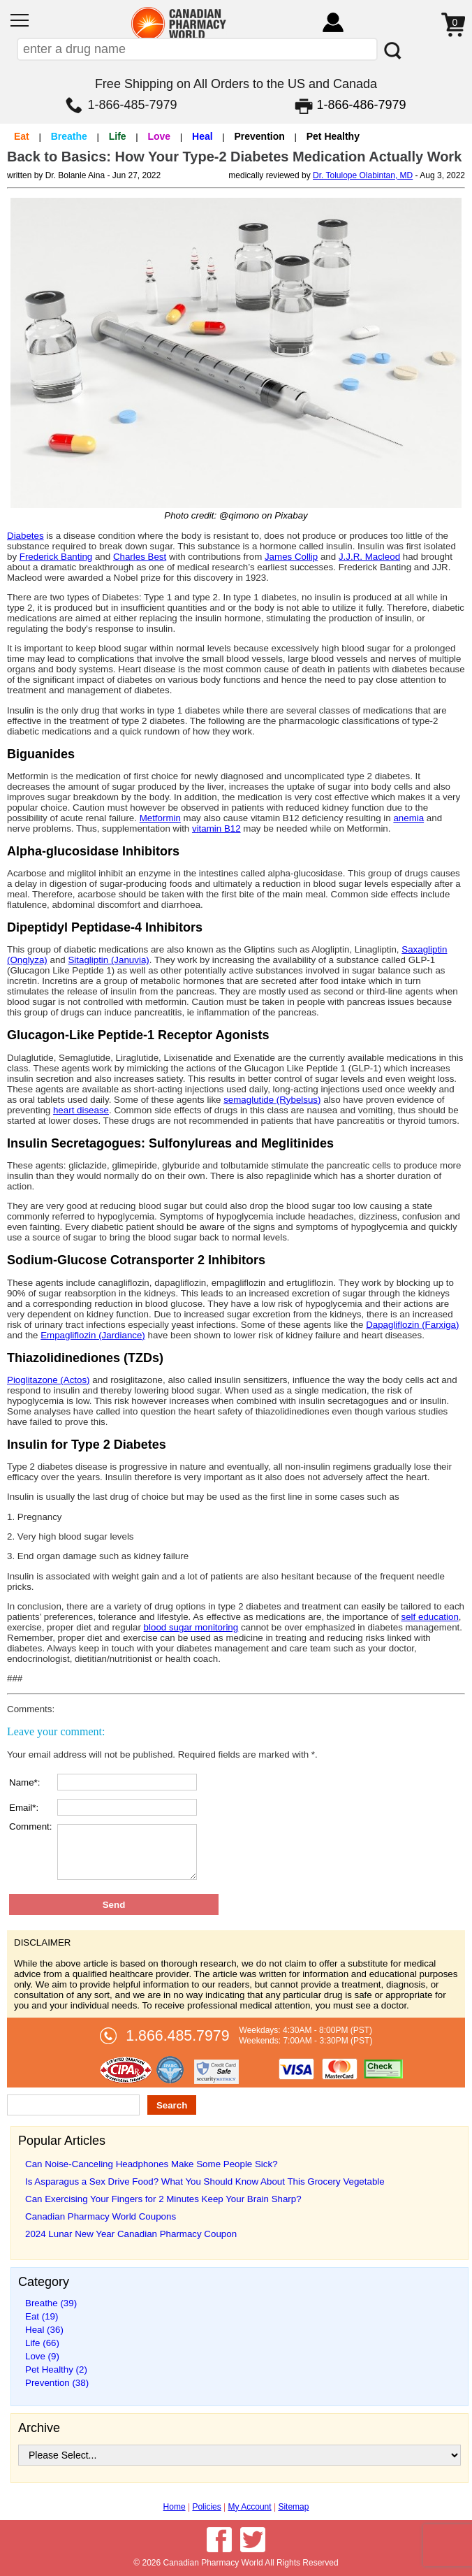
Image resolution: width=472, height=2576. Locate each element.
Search (171, 2105)
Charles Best (139, 556)
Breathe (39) (51, 2303)
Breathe (69, 136)
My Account (250, 2507)
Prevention (259, 136)
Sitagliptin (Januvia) (108, 960)
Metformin (160, 818)
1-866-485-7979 (132, 105)
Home (174, 2507)
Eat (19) (41, 2316)
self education (430, 1617)
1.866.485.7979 (177, 2035)
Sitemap (293, 2507)
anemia (408, 818)
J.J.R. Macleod (369, 556)
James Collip (291, 556)
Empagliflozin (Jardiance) (92, 1335)
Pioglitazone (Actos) (48, 1380)
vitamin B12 (216, 828)
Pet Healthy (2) (56, 2369)
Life (117, 136)
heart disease (81, 1110)
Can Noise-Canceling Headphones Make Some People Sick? (151, 2164)
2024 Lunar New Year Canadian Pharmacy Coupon (131, 2234)
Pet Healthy (333, 136)
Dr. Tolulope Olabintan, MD (363, 175)
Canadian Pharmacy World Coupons (100, 2216)
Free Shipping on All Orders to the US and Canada (236, 84)
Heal (202, 136)
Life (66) (42, 2343)
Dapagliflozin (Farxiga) (412, 1324)
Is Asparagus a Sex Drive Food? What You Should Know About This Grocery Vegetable (205, 2181)
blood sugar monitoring (191, 1627)
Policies (206, 2507)
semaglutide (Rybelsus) (271, 1099)
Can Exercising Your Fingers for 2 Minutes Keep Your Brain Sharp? (163, 2199)
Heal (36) (44, 2329)
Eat (21, 136)
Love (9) (42, 2356)
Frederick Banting (56, 556)
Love (158, 136)
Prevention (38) (57, 2383)
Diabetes (25, 535)
